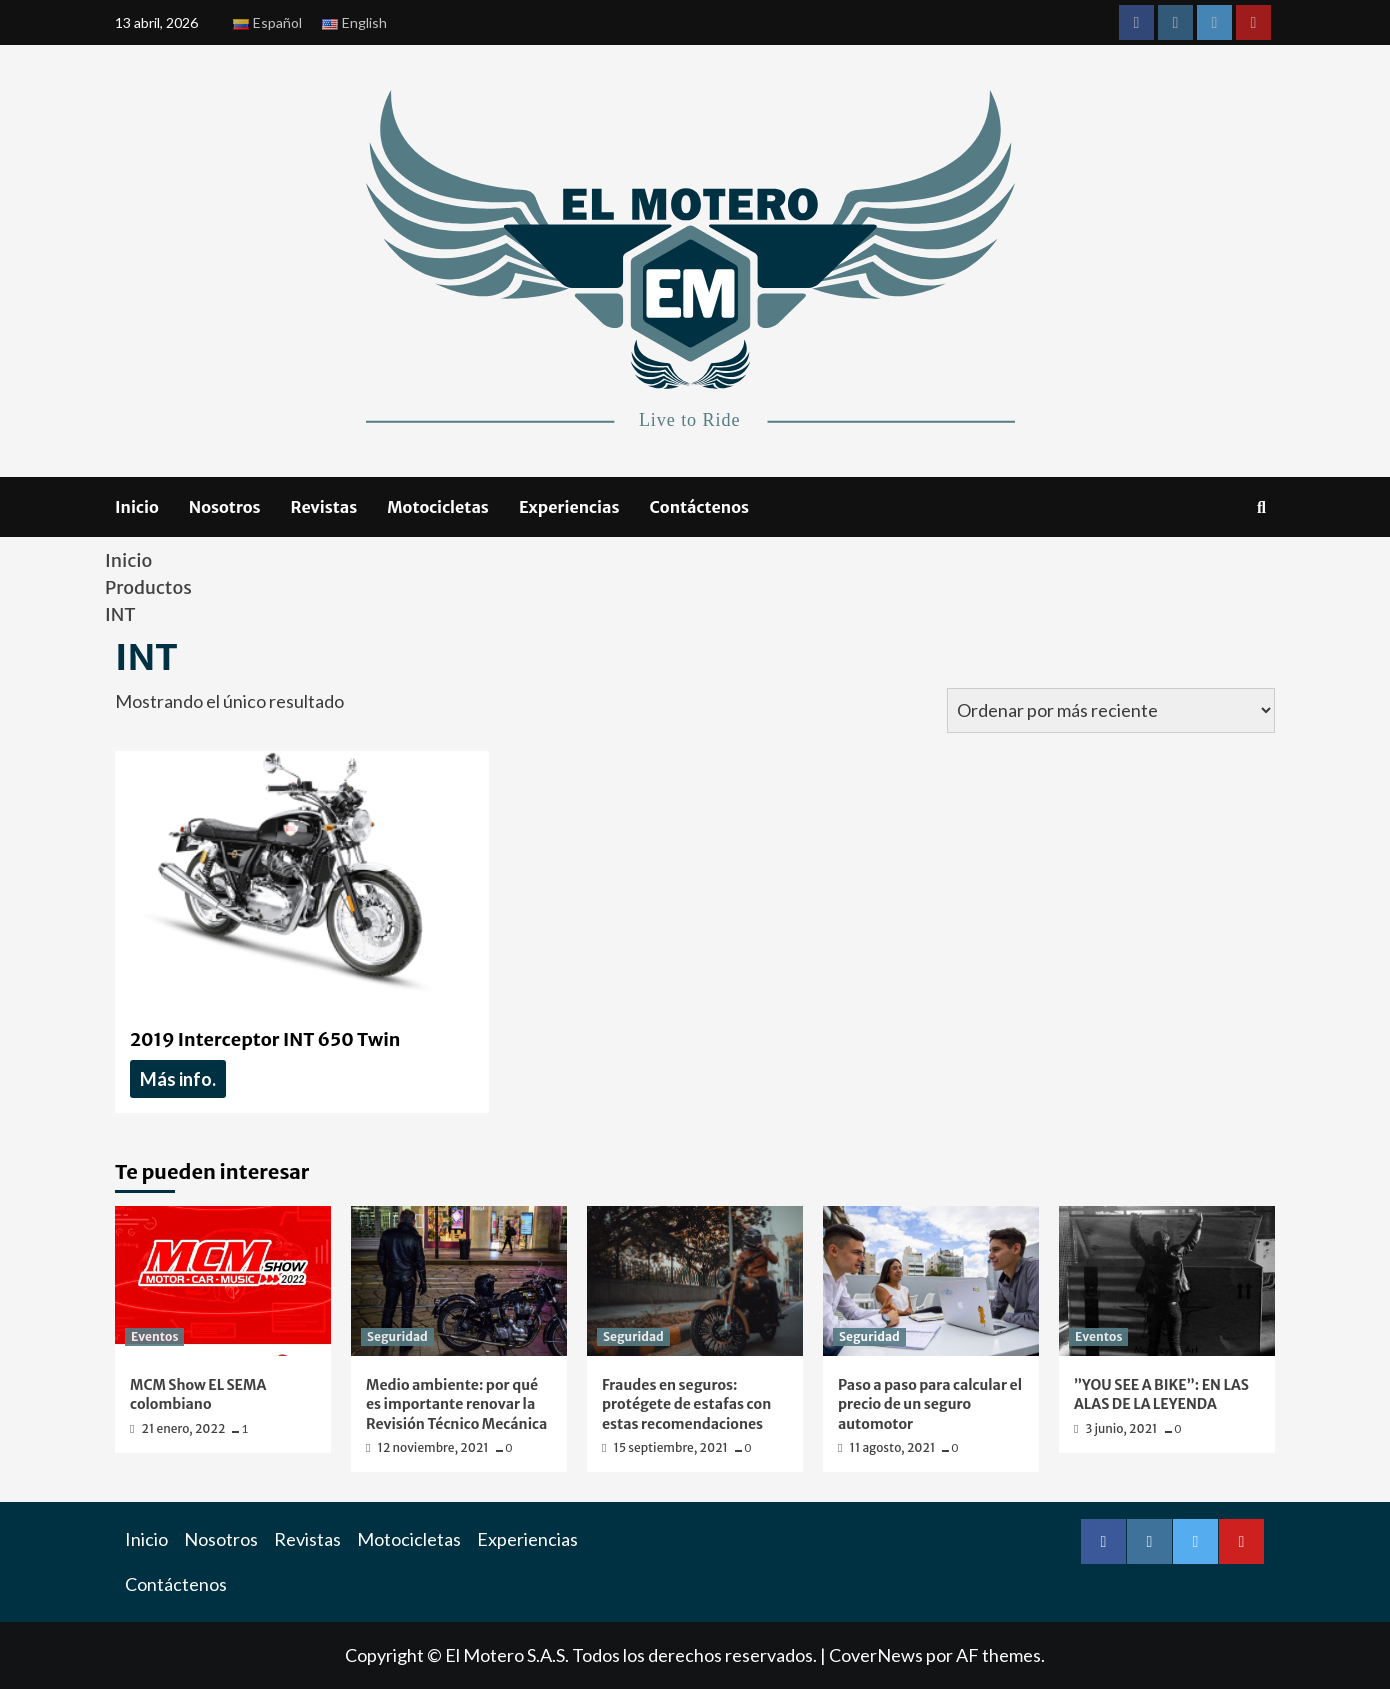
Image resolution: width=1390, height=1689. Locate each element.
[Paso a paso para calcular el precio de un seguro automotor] (931, 1281)
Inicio (137, 507)
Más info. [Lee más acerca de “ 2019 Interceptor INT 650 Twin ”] (178, 1079)
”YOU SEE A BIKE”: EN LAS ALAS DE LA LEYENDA (1161, 1395)
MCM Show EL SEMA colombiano (198, 1395)
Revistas (324, 507)
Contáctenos (699, 507)
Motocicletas (438, 507)
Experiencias (569, 507)
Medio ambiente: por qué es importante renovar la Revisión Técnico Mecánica (456, 1404)
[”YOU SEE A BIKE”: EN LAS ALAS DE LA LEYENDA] (1167, 1281)
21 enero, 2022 (185, 1428)
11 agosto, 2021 (894, 1447)
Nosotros (225, 507)
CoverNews (876, 1655)
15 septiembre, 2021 (672, 1447)
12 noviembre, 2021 (434, 1447)
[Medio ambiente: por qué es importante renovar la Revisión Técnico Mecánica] (459, 1281)
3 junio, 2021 (1123, 1428)
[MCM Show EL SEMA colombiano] (223, 1281)
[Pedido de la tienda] (1111, 710)
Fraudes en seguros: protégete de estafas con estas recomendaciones (686, 1404)
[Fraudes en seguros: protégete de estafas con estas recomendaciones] (695, 1281)
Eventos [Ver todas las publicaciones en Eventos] (154, 1336)
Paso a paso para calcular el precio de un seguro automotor (930, 1404)
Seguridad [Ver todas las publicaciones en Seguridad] (397, 1336)
